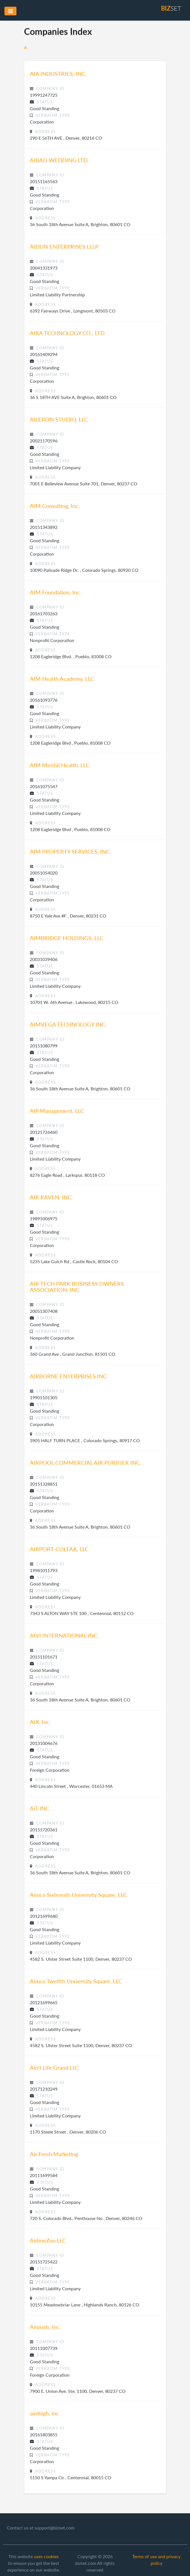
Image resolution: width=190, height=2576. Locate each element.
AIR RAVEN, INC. (51, 1197)
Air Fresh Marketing (54, 2154)
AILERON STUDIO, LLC (59, 419)
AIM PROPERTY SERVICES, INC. (70, 851)
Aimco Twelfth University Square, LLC (76, 1981)
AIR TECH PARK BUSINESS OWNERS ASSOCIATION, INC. (77, 1286)
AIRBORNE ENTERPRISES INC (68, 1376)
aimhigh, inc (44, 2413)
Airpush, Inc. (45, 2326)
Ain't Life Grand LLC (54, 2067)
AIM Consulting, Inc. (55, 505)
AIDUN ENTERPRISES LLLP (64, 246)
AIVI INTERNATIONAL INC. (64, 1635)
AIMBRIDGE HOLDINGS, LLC (66, 937)
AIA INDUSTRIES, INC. (58, 73)
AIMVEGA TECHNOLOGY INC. (68, 1024)
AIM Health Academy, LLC (62, 678)
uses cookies (46, 2556)
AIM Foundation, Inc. (55, 592)
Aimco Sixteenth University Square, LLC (78, 1894)
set (171, 8)
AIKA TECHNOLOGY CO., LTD (67, 333)
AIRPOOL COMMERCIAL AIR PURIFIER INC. (85, 1462)
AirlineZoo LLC (48, 2240)
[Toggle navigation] (10, 11)
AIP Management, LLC (57, 1110)
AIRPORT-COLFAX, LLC (59, 1549)
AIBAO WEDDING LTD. (59, 160)
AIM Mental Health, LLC (59, 765)
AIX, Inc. (40, 1721)
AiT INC (39, 1808)
